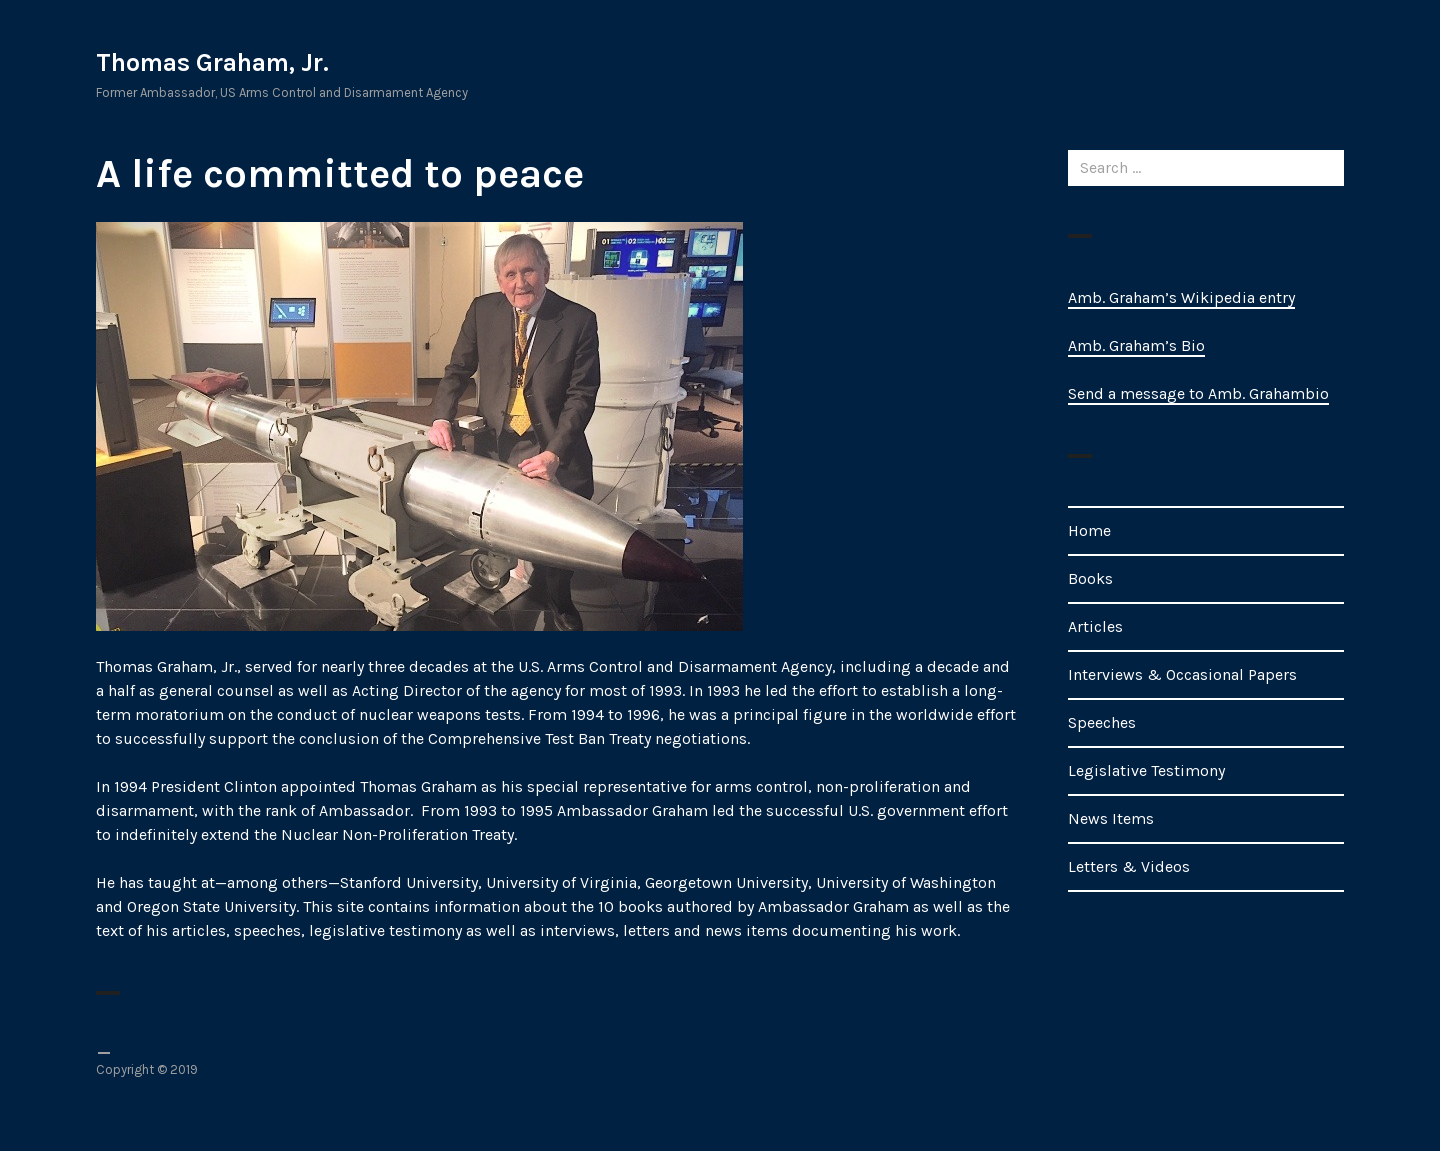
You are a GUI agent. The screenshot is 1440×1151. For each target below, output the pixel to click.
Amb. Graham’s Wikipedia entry (1181, 297)
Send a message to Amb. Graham (1186, 393)
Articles (1095, 626)
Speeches (1102, 722)
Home (1089, 530)
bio (1317, 393)
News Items (1111, 818)
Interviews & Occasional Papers (1182, 674)
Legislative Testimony (1146, 770)
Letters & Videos (1129, 866)
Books (1090, 578)
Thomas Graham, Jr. (212, 62)
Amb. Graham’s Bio (1136, 345)
